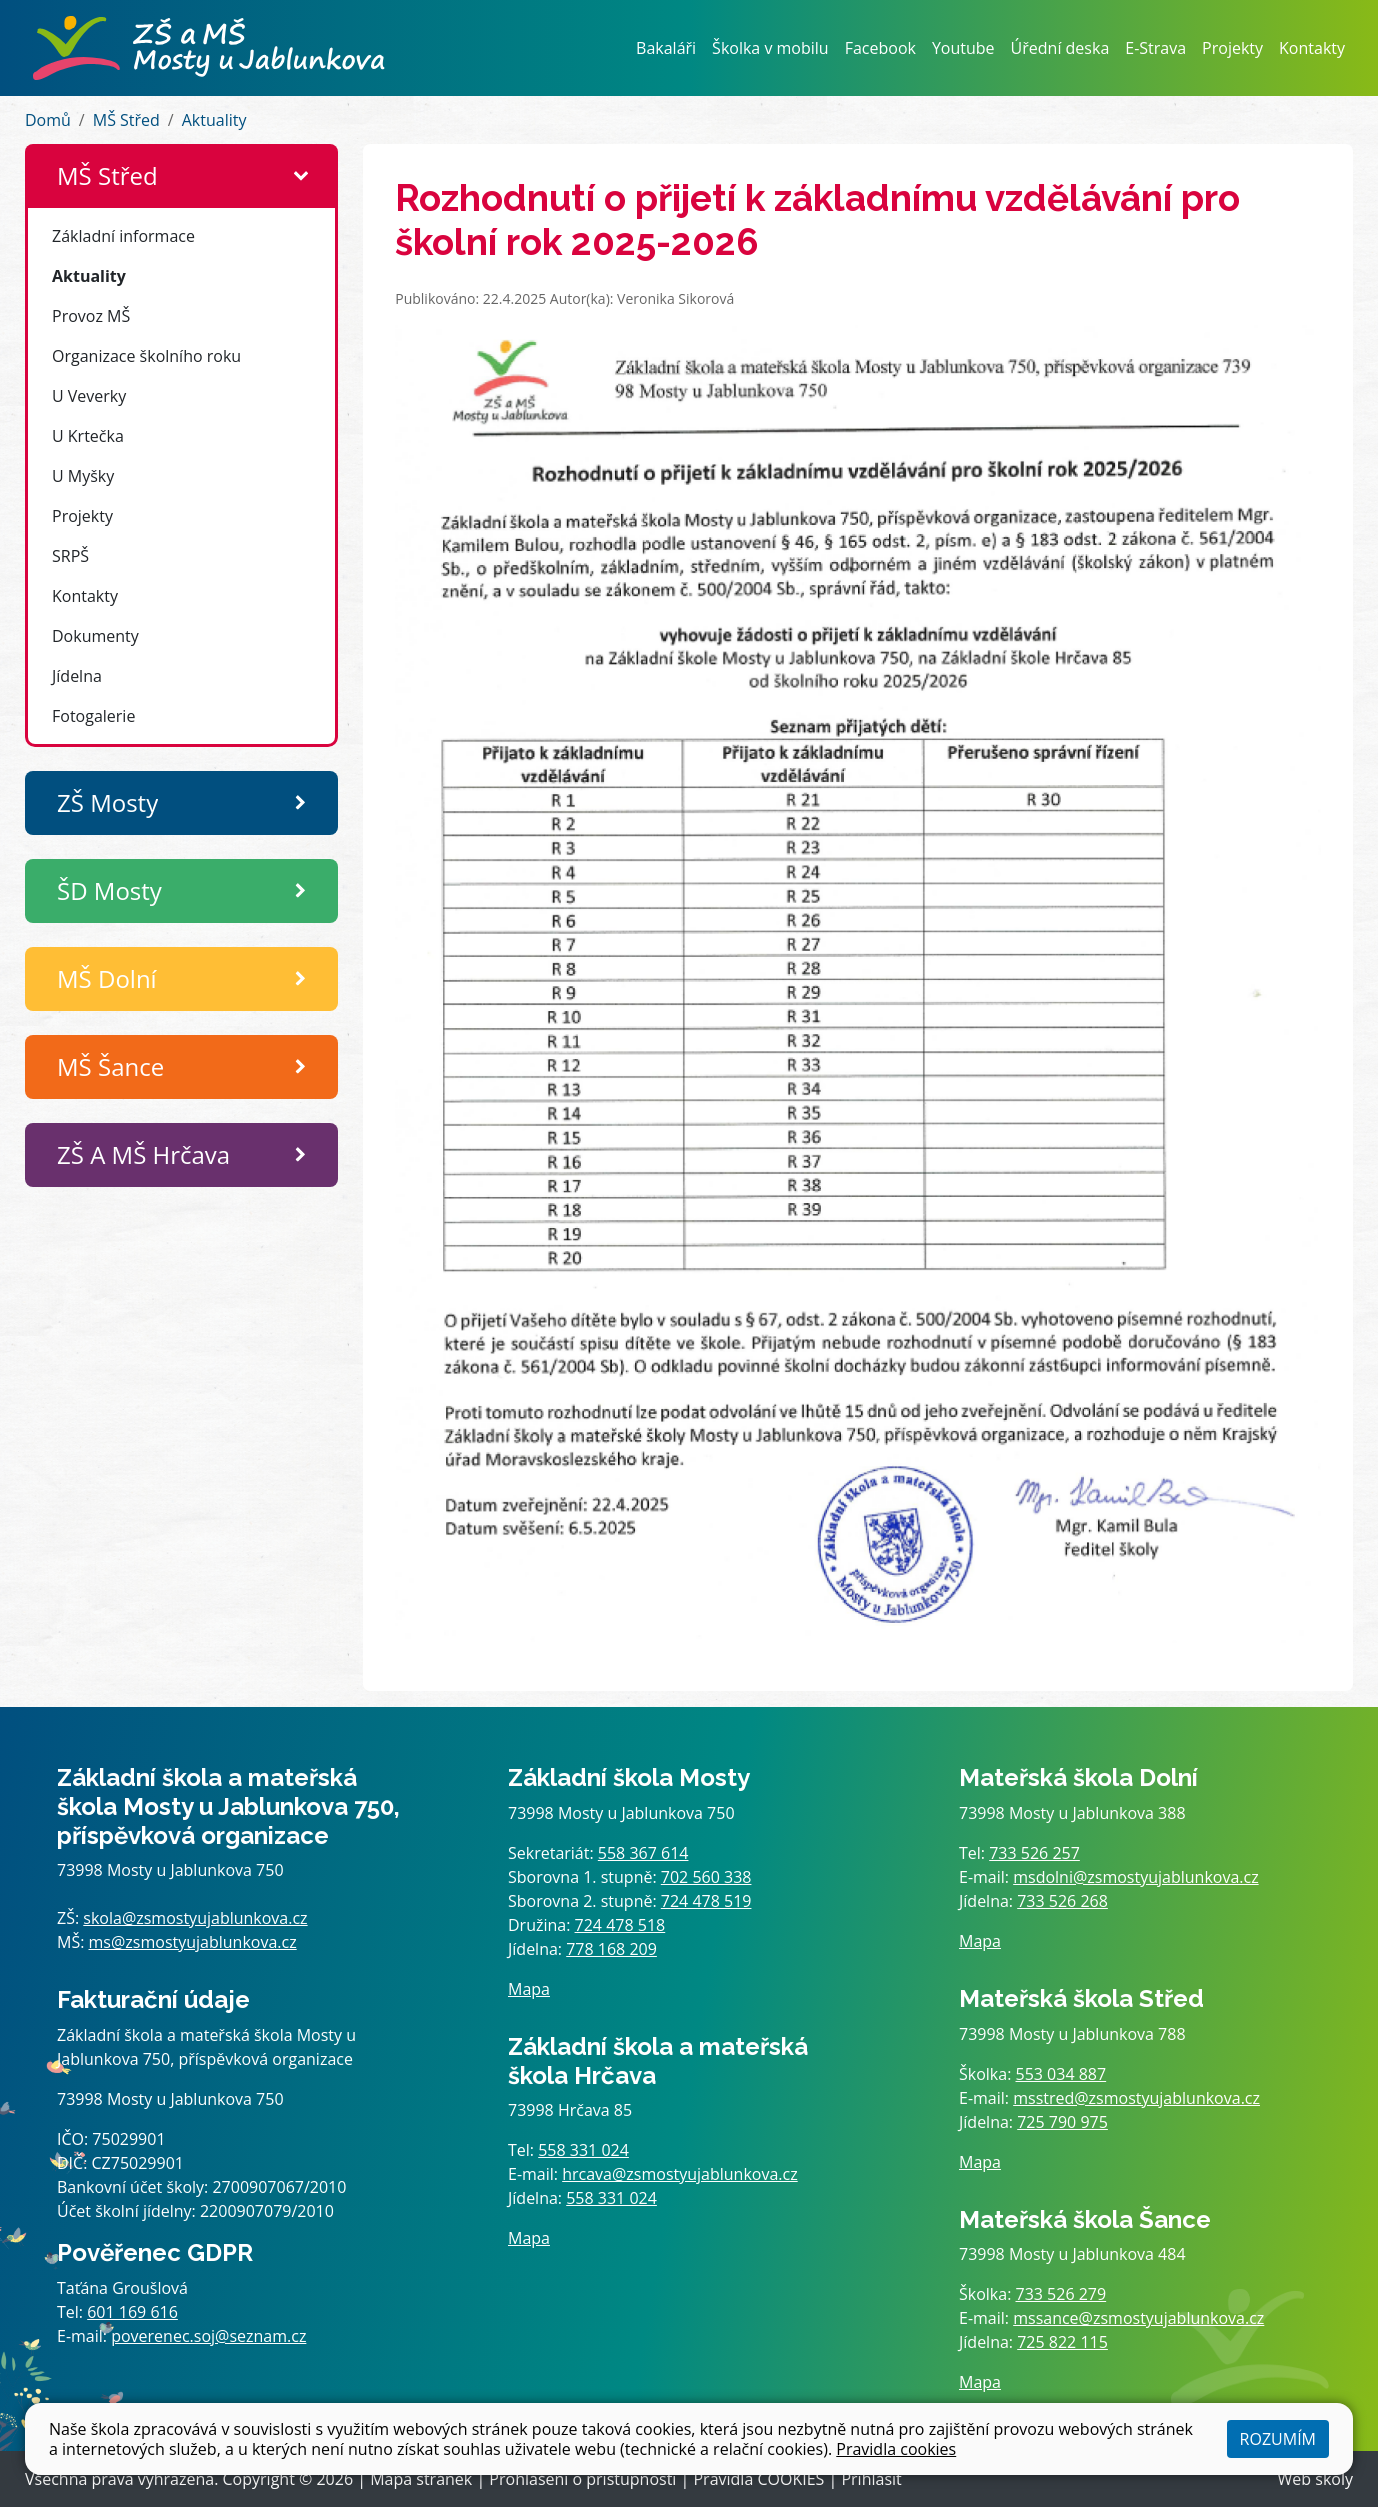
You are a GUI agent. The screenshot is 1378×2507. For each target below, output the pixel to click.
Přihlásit (871, 2479)
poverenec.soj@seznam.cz (208, 2336)
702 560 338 (706, 1877)
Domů (48, 120)
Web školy (1315, 2479)
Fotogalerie (93, 716)
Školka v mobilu (770, 48)
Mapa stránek (421, 2479)
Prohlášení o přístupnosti (582, 2479)
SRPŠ (70, 556)
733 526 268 (1062, 1901)
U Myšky (83, 476)
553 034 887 (1061, 2074)
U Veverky (89, 396)
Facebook (880, 48)
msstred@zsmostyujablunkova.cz (1136, 2098)
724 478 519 (706, 1901)
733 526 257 (1034, 1853)
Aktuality (214, 120)
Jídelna (77, 676)
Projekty (1232, 48)
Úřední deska (1060, 48)
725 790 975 (1062, 2122)
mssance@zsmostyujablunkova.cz (1138, 2318)
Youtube (963, 48)
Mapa (529, 1989)
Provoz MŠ (91, 316)
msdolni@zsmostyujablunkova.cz (1135, 1877)
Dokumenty (95, 636)
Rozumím (1278, 2439)
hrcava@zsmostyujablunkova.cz (680, 2174)
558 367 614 (643, 1853)
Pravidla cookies (896, 2449)
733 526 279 (1061, 2294)
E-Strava (1155, 48)
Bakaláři (666, 48)
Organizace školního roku (146, 356)
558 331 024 (583, 2150)
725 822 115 (1062, 2342)
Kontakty (1312, 48)
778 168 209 (611, 1949)
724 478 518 (620, 1925)
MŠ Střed (126, 120)
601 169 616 (132, 2312)
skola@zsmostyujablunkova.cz (195, 1918)
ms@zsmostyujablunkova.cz (193, 1942)
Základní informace (123, 236)
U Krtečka (88, 436)
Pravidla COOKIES (758, 2479)
